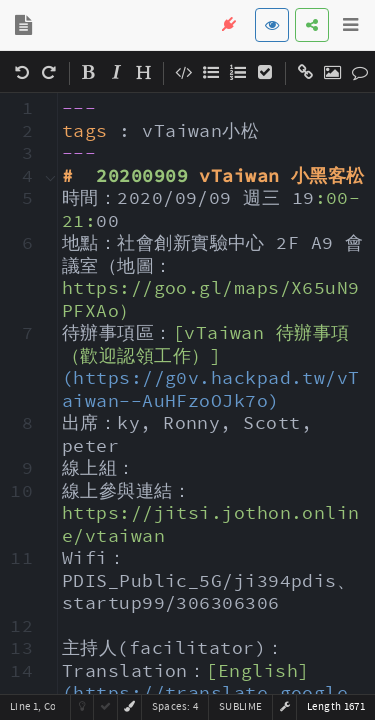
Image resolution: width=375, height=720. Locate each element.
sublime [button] (240, 707)
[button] (285, 707)
